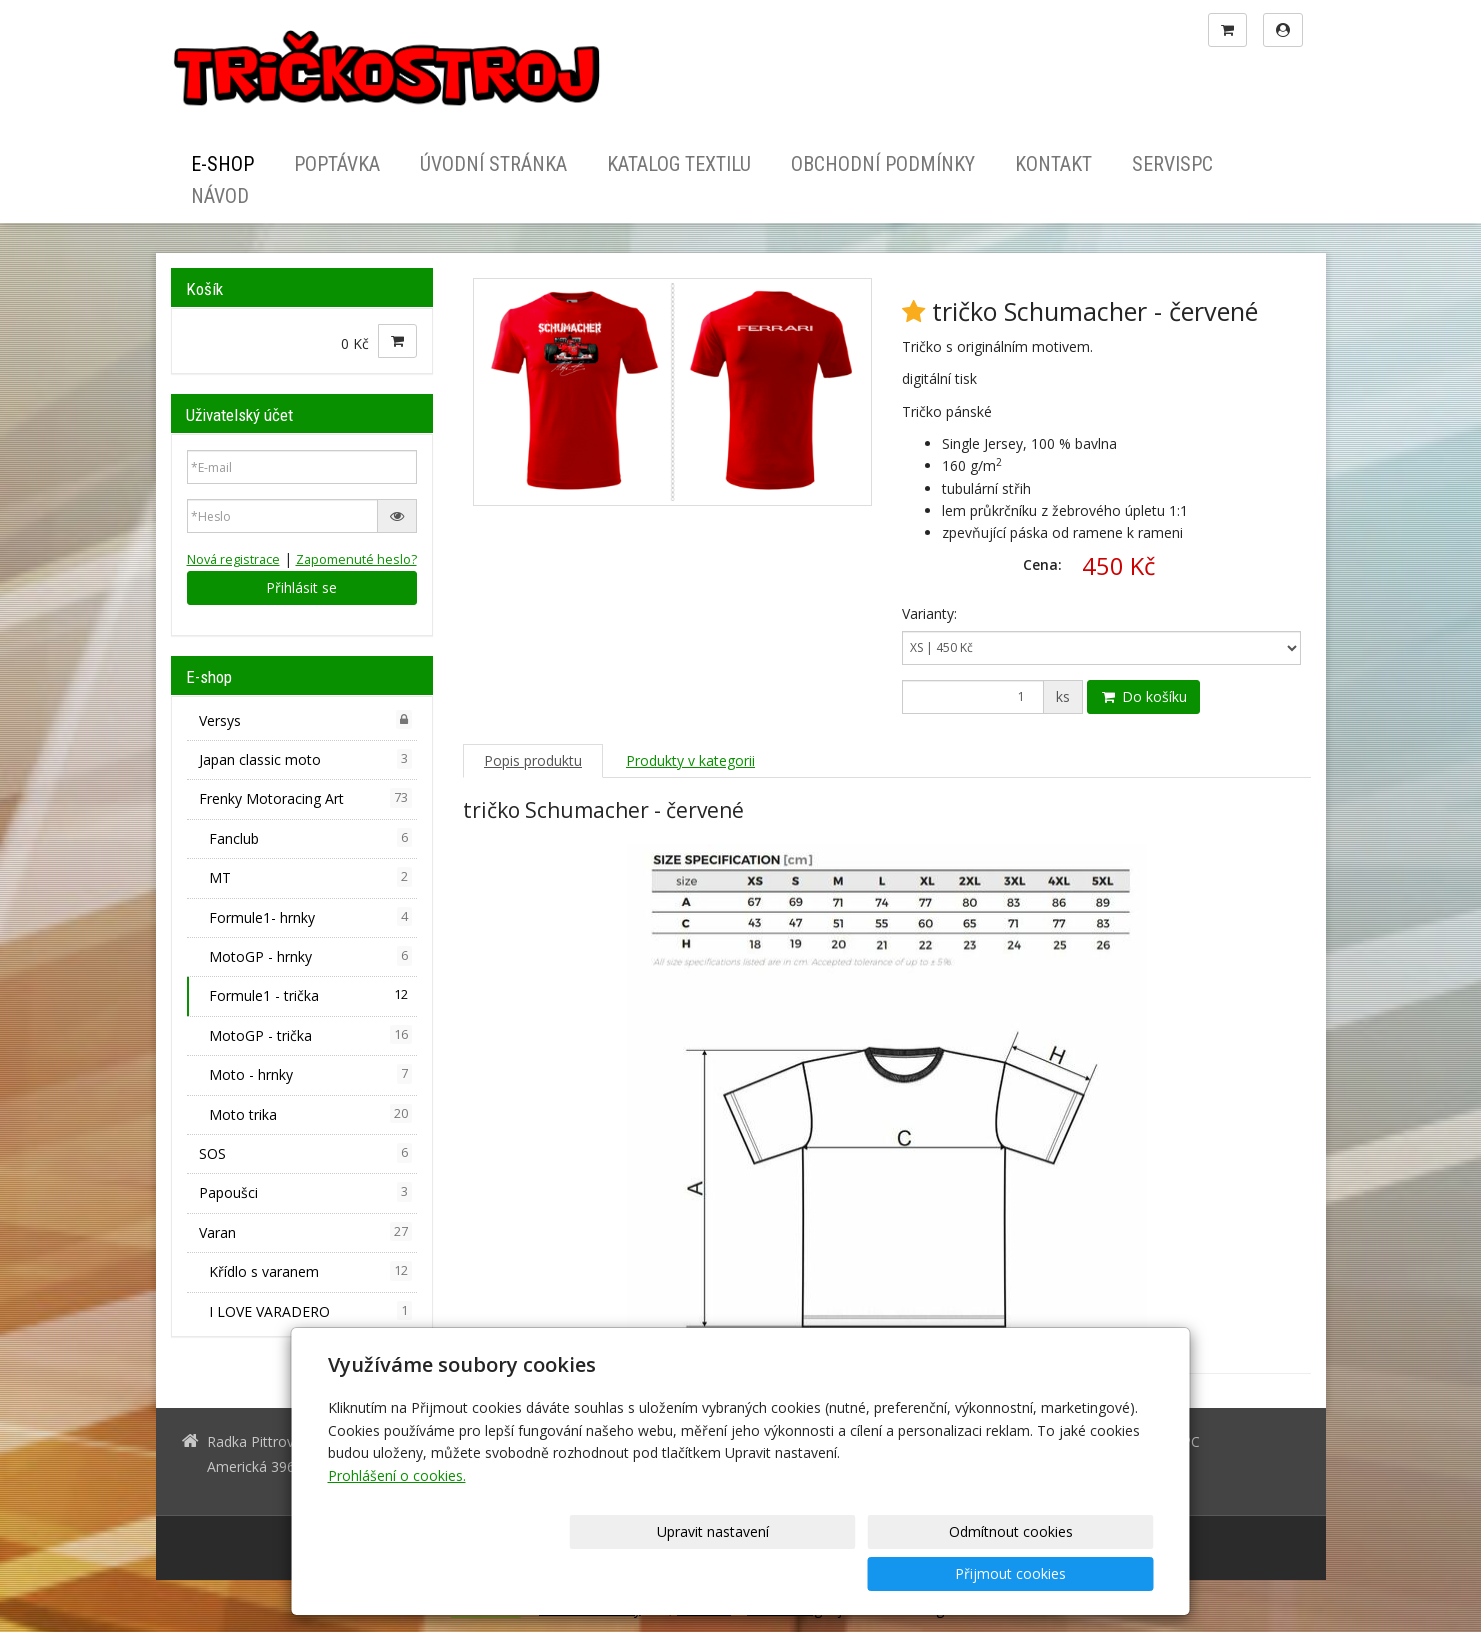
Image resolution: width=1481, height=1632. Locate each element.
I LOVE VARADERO (311, 1311)
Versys (306, 720)
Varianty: (929, 613)
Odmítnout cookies (912, 1573)
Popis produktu (533, 760)
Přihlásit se (301, 587)
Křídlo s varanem (311, 1271)
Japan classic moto (306, 759)
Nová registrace (233, 559)
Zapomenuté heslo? (356, 559)
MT (311, 877)
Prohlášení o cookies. (397, 1517)
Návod (220, 196)
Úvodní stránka (493, 164)
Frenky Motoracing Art (306, 798)
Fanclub (311, 838)
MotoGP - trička (311, 1035)
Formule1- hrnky (311, 917)
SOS (306, 1153)
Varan (306, 1232)
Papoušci (306, 1192)
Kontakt (1053, 164)
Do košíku (1143, 696)
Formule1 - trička (311, 995)
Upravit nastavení (747, 1573)
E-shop (222, 164)
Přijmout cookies (1077, 1573)
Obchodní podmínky (883, 164)
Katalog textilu (679, 164)
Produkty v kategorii (690, 760)
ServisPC (1172, 164)
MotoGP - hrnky (311, 956)
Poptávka (337, 164)
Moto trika (311, 1114)
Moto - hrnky (311, 1074)
